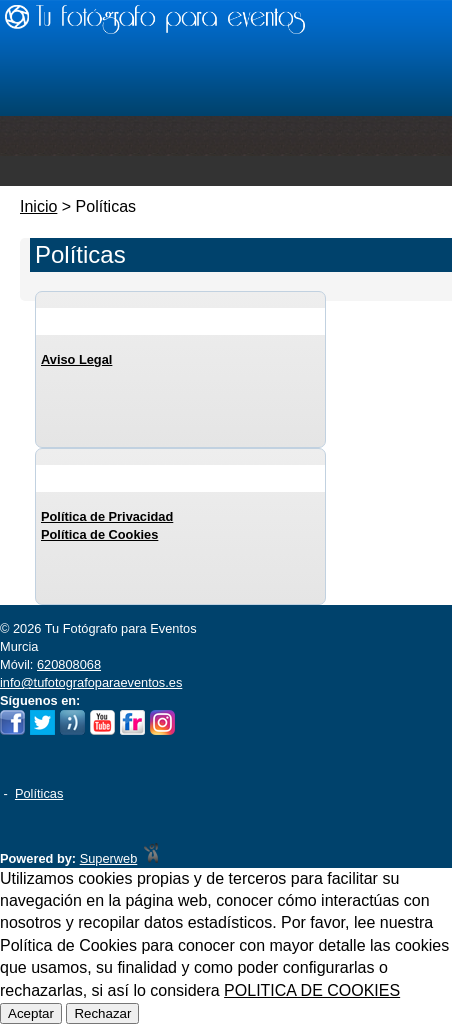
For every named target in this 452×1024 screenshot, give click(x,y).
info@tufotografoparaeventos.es (91, 682)
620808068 (69, 664)
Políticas (39, 793)
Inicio (38, 206)
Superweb (109, 858)
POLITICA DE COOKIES (312, 990)
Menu (226, 171)
